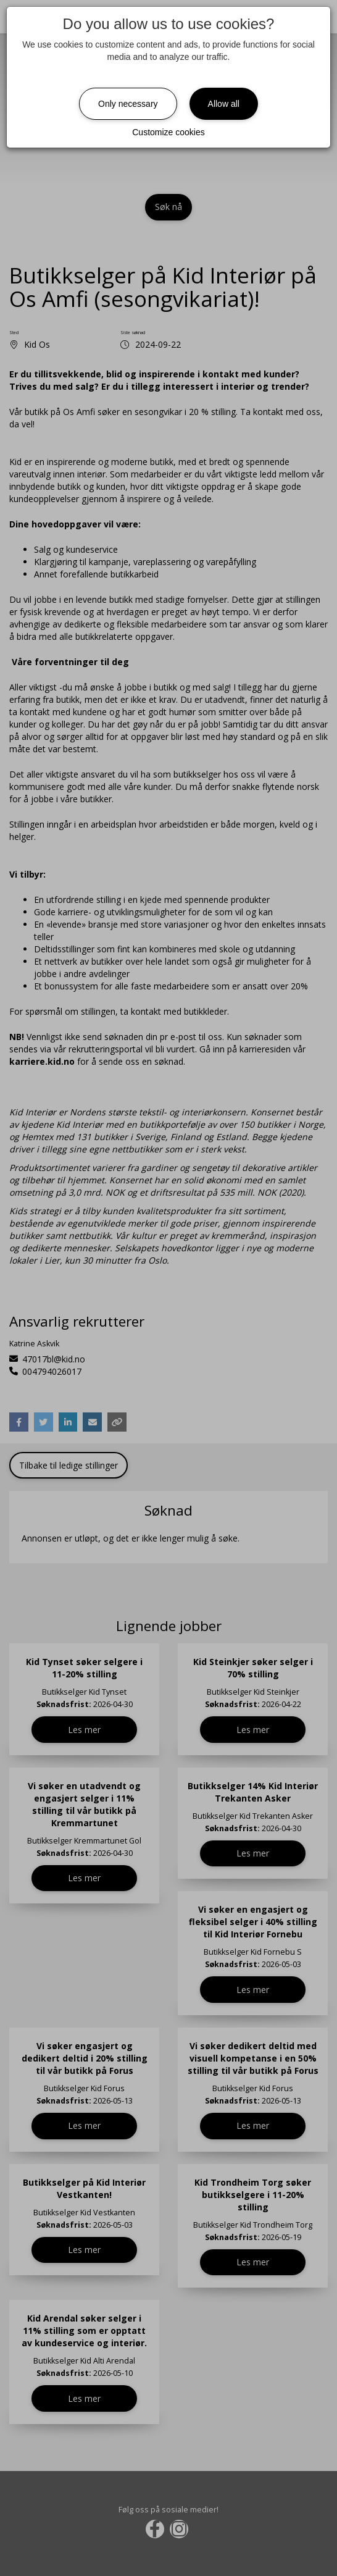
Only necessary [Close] (127, 104)
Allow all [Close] (223, 104)
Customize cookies (168, 132)
